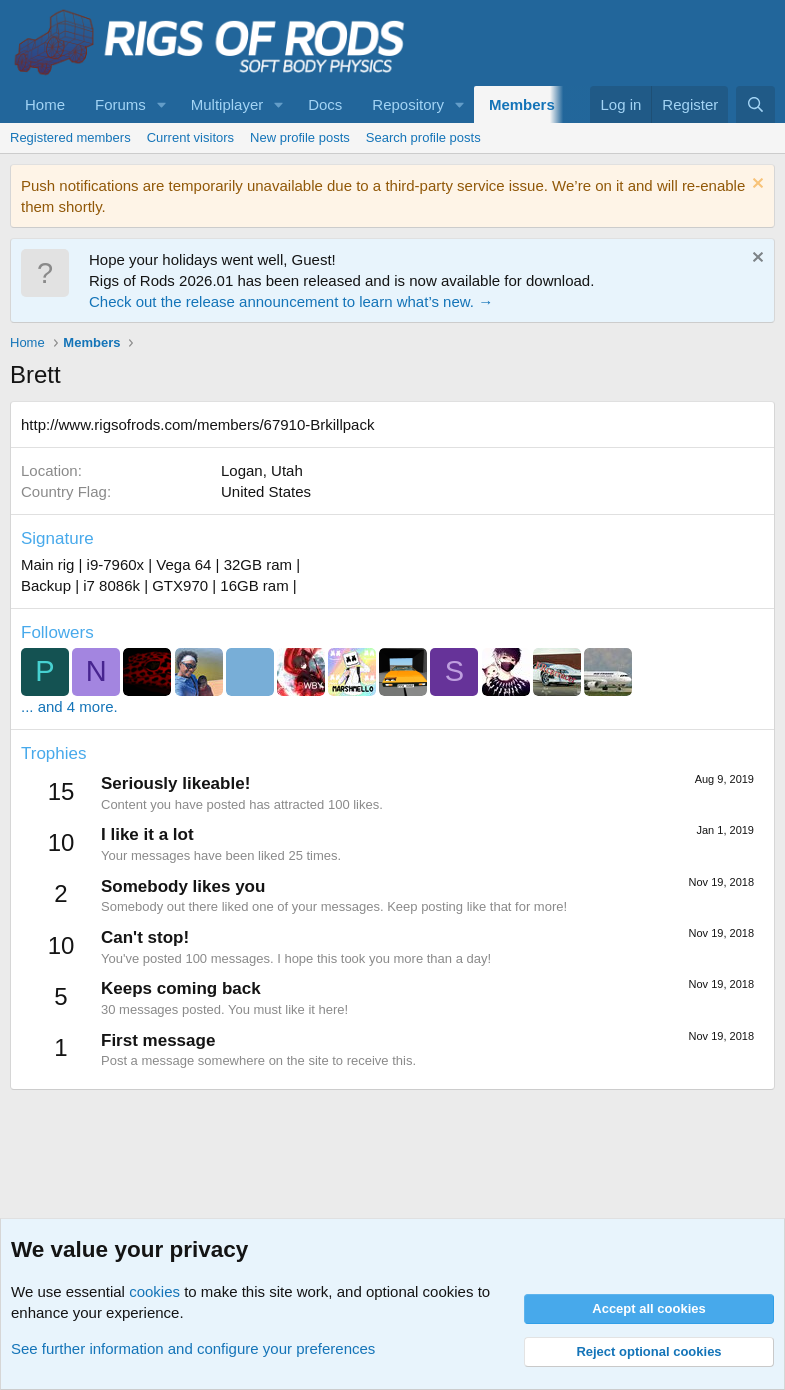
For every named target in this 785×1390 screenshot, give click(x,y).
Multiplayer (227, 104)
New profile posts (300, 137)
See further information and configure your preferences (193, 1348)
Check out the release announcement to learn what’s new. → (291, 301)
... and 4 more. (69, 706)
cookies (154, 1291)
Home (45, 104)
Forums (120, 104)
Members (522, 104)
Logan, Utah (262, 470)
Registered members (70, 137)
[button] (162, 104)
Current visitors (190, 137)
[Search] (755, 104)
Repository (408, 104)
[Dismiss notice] (755, 185)
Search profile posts (423, 137)
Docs (325, 104)
